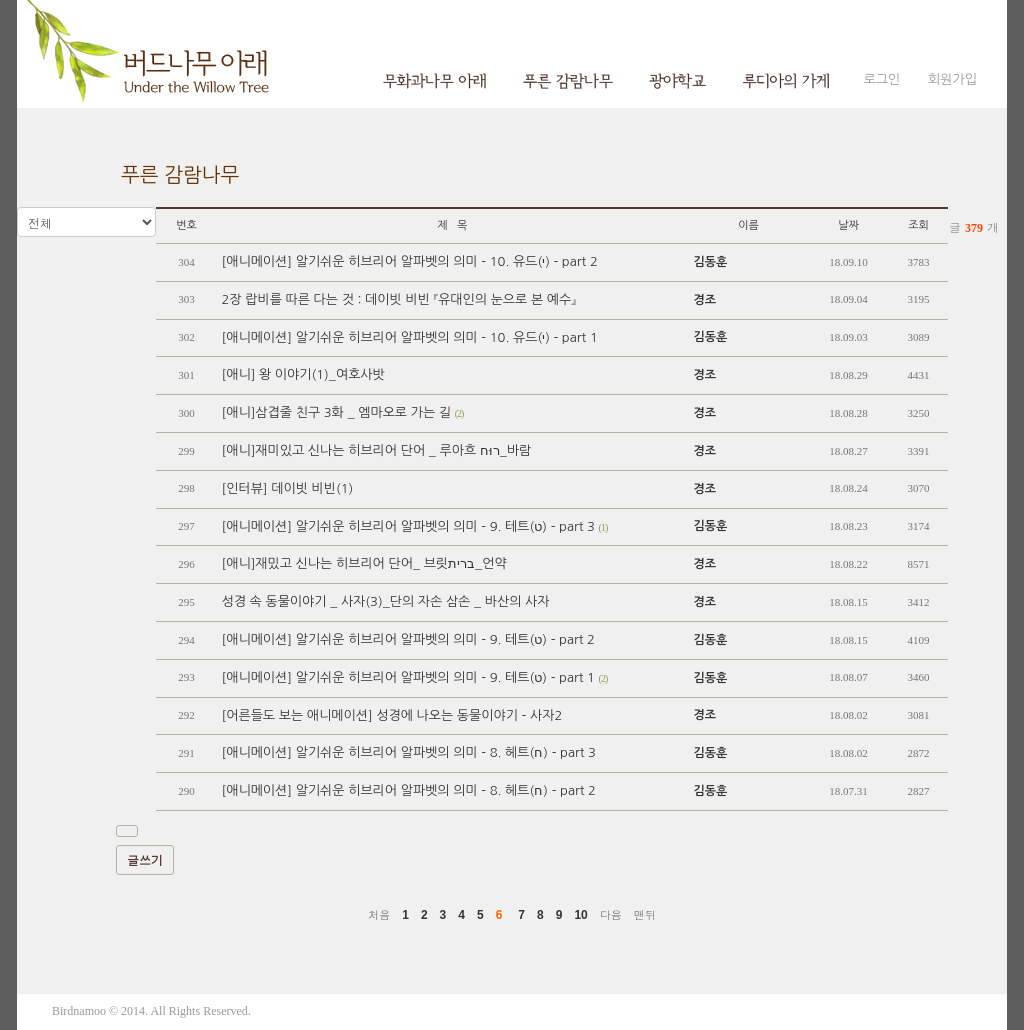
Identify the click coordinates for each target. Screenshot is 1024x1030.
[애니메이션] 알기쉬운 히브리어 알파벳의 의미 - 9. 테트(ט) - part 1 (414, 677)
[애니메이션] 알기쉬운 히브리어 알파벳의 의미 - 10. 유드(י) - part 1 (409, 337)
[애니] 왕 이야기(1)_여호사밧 (302, 374)
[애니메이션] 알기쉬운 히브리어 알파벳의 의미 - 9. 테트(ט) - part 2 (407, 639)
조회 (918, 225)
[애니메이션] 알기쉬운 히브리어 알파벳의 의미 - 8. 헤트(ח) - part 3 (408, 752)
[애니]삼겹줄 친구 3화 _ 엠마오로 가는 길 (342, 412)
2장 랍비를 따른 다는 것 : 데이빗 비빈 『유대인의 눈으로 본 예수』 (398, 299)
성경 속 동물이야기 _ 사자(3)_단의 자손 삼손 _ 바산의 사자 (385, 601)
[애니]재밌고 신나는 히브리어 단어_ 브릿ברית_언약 (363, 563)
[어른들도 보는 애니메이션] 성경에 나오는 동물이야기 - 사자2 (391, 715)
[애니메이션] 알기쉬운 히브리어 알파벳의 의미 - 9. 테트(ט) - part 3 (414, 526)
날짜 (848, 225)
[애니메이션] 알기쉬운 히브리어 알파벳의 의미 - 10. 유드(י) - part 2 (409, 261)
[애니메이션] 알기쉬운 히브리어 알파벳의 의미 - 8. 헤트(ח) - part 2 (408, 790)
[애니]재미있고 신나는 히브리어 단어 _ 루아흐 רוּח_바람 (376, 450)
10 (580, 915)
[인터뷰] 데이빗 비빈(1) (287, 488)
